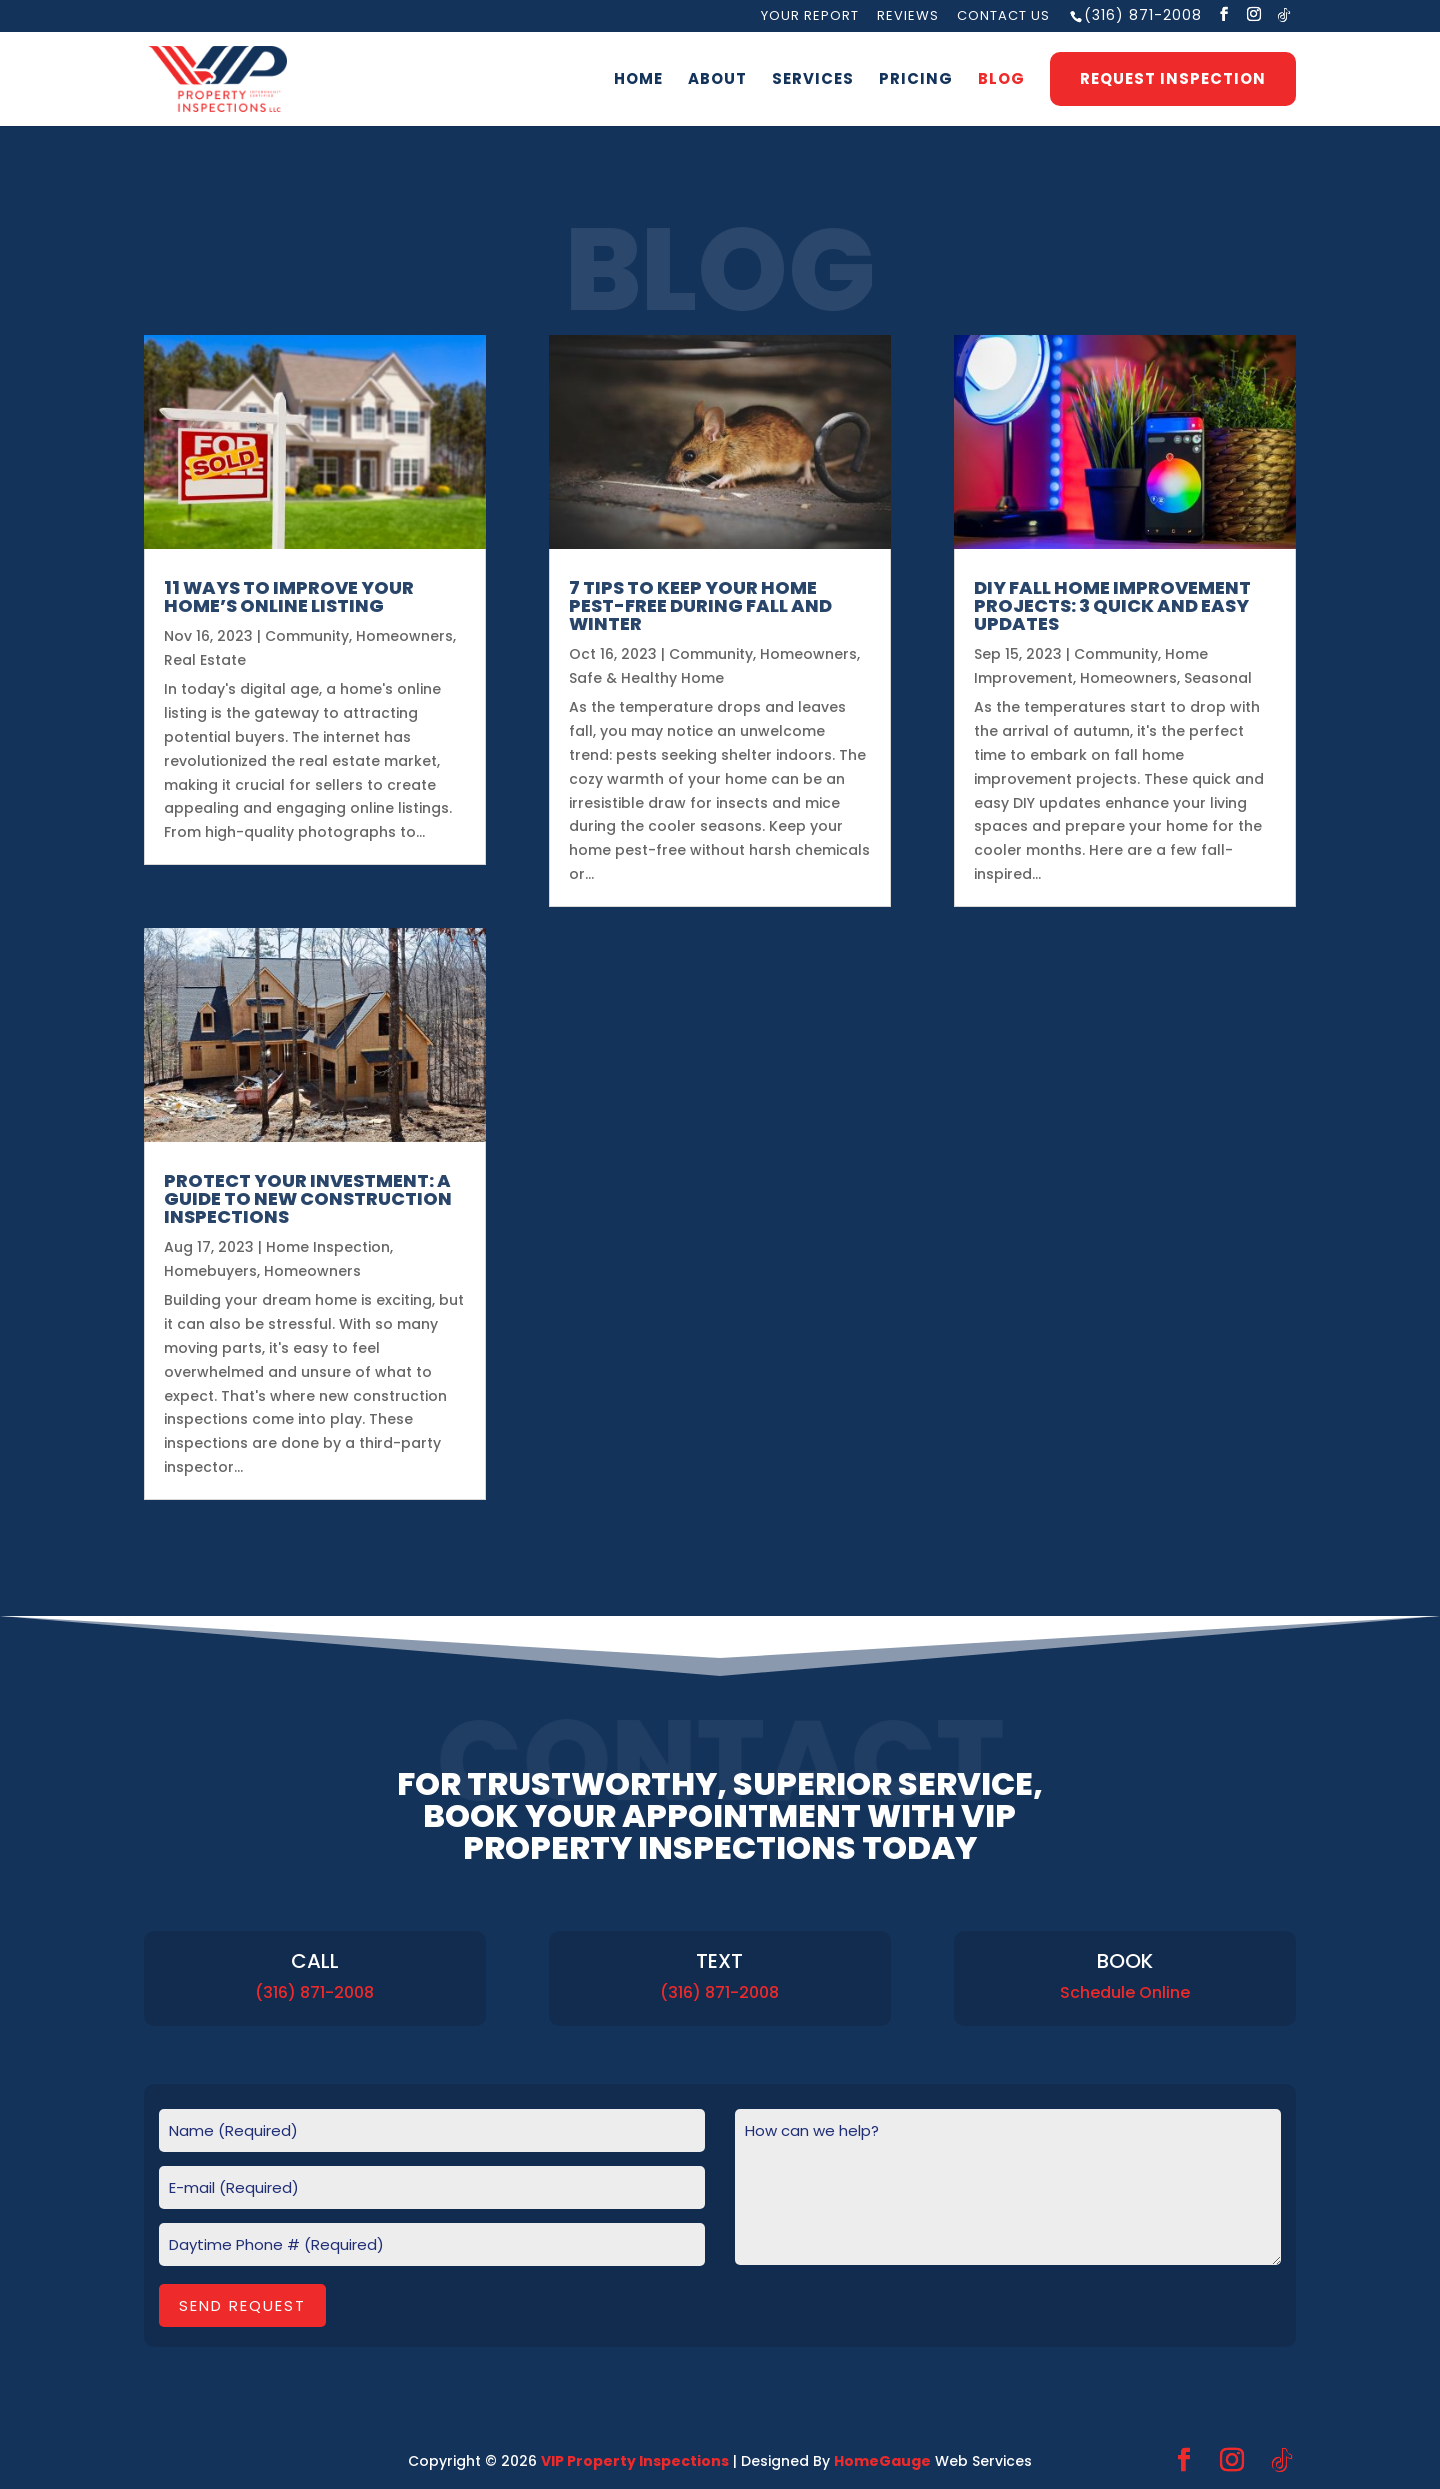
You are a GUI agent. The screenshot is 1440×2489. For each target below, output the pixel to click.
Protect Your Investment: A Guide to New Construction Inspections (308, 1198)
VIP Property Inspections (635, 2461)
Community (307, 636)
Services (813, 80)
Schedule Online (1125, 1992)
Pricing (916, 80)
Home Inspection (328, 1247)
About (717, 80)
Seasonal (1218, 678)
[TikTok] (1284, 15)
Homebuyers (210, 1271)
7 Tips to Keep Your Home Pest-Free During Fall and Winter (700, 605)
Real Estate (205, 660)
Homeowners (404, 636)
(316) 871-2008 (1143, 15)
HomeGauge (882, 2461)
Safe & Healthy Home (646, 678)
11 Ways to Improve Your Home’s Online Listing (289, 596)
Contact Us (1003, 17)
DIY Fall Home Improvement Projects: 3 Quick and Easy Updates (1112, 605)
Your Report (810, 17)
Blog (1001, 80)
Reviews (908, 17)
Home (638, 80)
